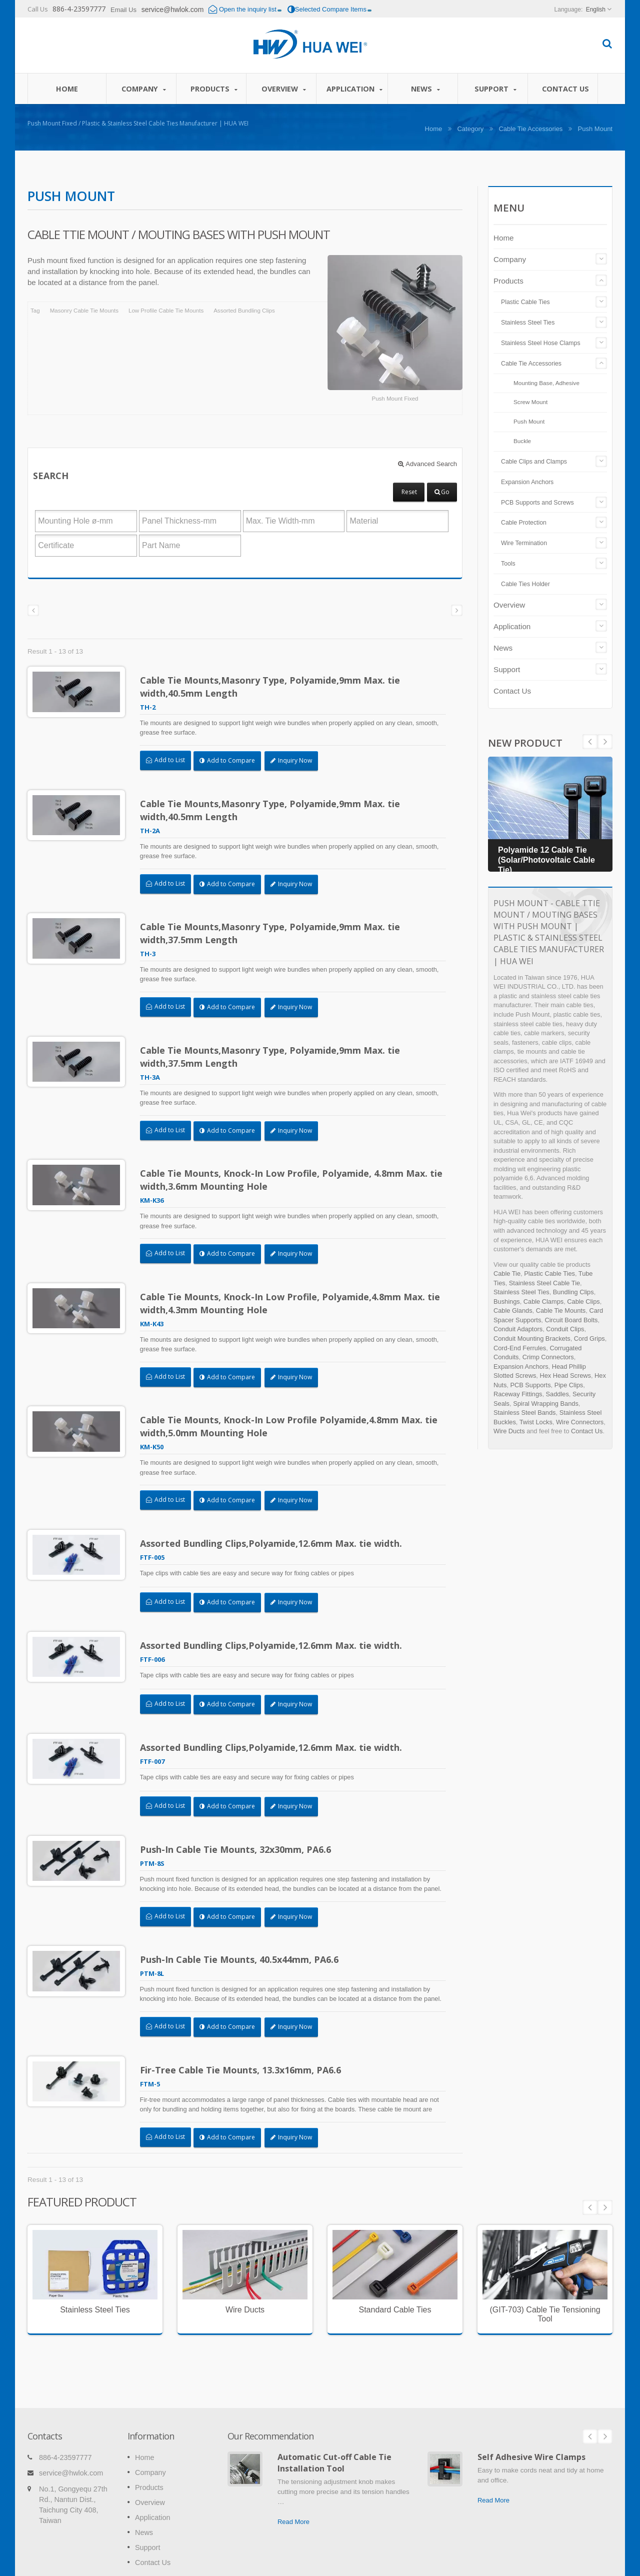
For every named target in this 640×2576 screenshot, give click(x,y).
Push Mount (529, 421)
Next (590, 741)
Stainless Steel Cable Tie (544, 1283)
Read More (294, 2475)
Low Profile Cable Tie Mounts (166, 311)
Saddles (557, 1394)
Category (470, 129)
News (425, 89)
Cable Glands (513, 1310)
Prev (605, 741)
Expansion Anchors (527, 482)
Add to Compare (227, 760)
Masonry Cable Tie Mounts (84, 311)
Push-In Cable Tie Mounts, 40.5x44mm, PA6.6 (239, 1933)
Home (67, 89)
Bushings (507, 1301)
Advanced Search (427, 464)
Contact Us (565, 89)
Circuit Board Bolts (571, 1320)
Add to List (165, 760)
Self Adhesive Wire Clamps (532, 2410)
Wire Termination (524, 543)
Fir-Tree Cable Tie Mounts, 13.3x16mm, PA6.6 (240, 2041)
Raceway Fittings (518, 1394)
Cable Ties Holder (525, 584)
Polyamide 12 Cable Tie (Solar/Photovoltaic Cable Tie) (546, 860)
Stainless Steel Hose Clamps (540, 343)
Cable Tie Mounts (561, 1310)
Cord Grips (589, 1338)
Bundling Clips (573, 1292)
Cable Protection (523, 522)
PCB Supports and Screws (537, 502)
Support (495, 89)
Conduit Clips (565, 1329)
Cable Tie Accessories (530, 129)
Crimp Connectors (548, 1357)
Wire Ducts (509, 1431)
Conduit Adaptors (518, 1329)
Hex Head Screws (565, 1375)
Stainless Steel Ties (527, 322)
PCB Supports (530, 1385)
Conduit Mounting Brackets (532, 1338)
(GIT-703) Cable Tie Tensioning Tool (545, 2283)
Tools (508, 563)
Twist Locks (536, 1422)
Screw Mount (531, 402)
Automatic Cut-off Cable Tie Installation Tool (335, 2416)
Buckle (522, 441)
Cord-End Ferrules (520, 1348)
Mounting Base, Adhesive (547, 383)
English (596, 9)
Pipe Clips (569, 1385)
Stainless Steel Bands (525, 1412)
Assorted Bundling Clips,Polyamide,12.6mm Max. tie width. (271, 1527)
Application (355, 89)
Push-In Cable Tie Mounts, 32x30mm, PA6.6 (235, 1825)
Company (144, 89)
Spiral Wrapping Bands (545, 1403)
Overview (284, 89)
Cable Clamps (544, 1301)
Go (442, 492)
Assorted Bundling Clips (244, 311)
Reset (409, 492)
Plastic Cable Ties (525, 302)
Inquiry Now (291, 760)
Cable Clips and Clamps (534, 461)
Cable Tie (507, 1273)
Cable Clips (583, 1301)
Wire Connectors (580, 1422)
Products (214, 89)
